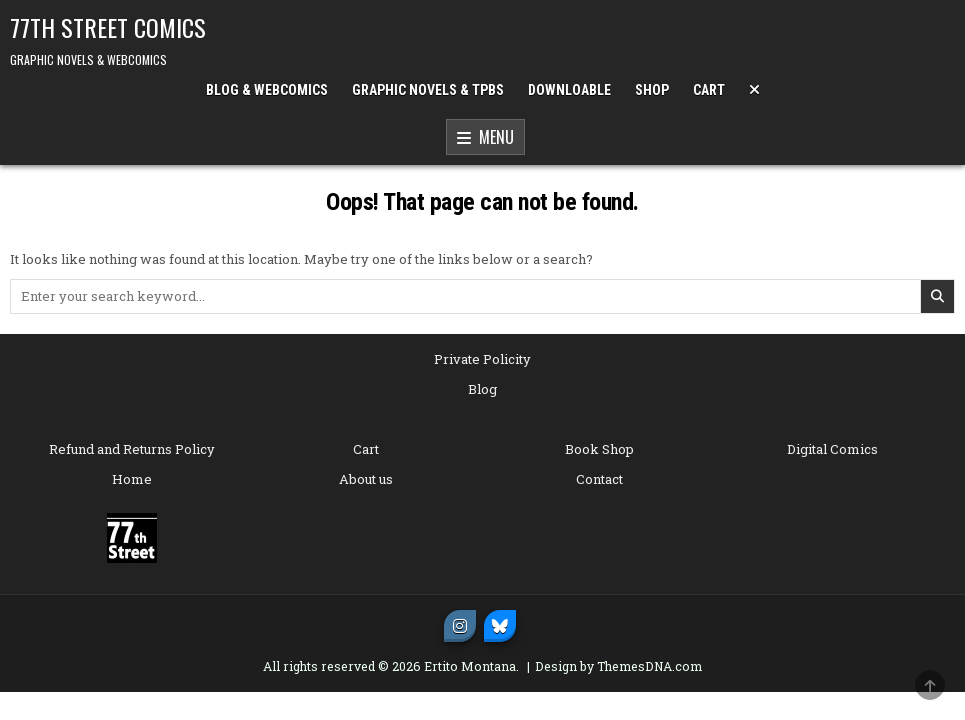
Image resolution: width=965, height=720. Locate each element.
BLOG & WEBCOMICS (267, 90)
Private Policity (482, 359)
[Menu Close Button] (754, 90)
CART (709, 90)
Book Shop (599, 449)
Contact (599, 479)
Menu (485, 138)
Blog (482, 389)
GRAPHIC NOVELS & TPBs (428, 90)
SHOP (652, 90)
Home (132, 479)
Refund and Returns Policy (132, 449)
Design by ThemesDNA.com (618, 666)
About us (366, 479)
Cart (366, 449)
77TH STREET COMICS (108, 27)
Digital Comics (832, 449)
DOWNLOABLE (569, 90)
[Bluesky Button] (500, 626)
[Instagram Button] (460, 626)
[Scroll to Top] (930, 685)
